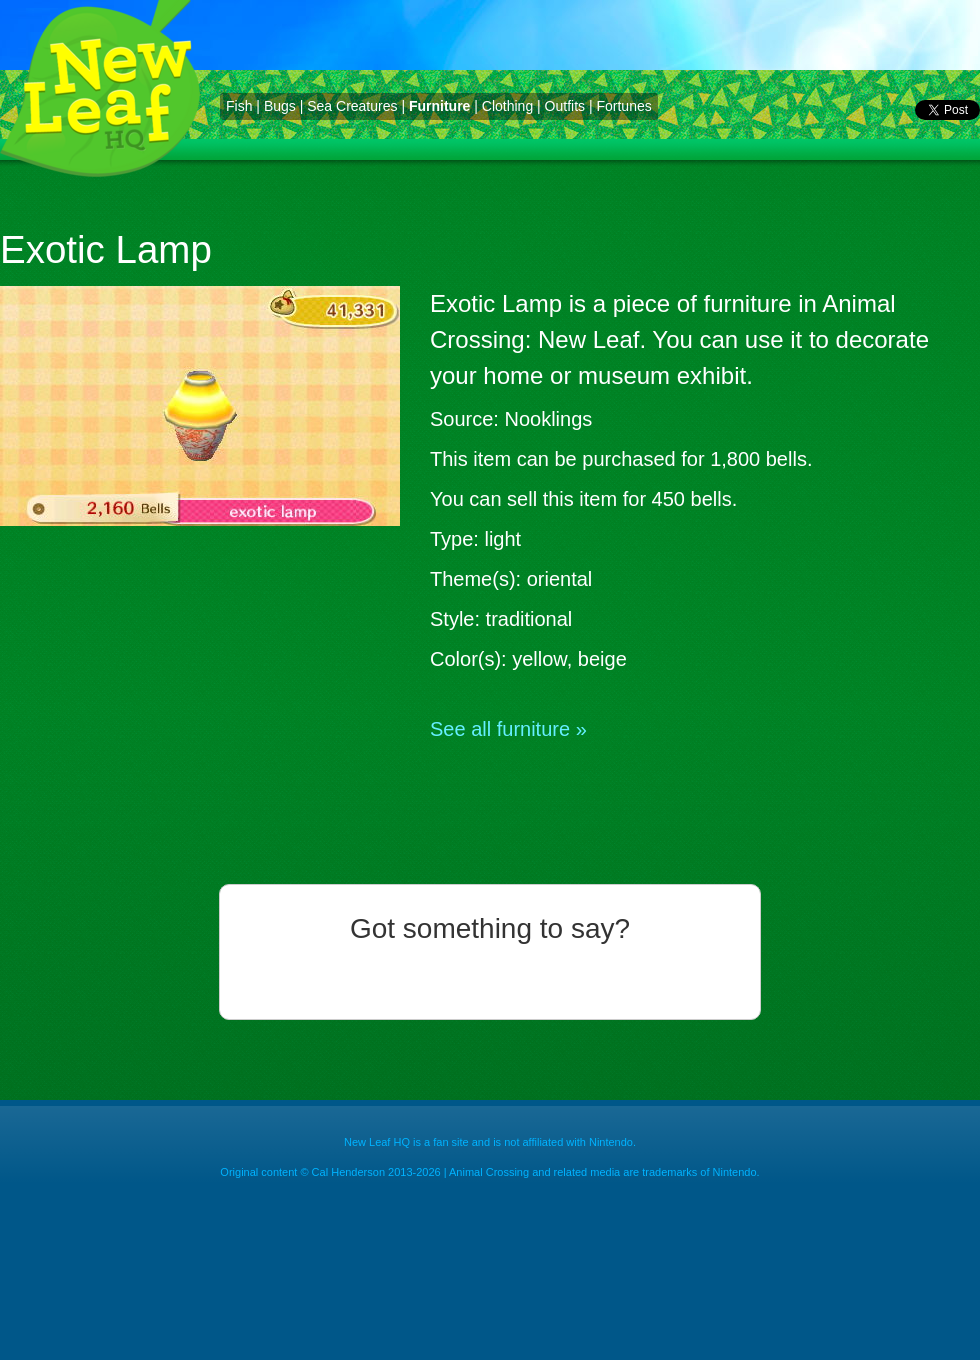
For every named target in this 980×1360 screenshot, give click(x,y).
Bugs (280, 106)
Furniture (439, 106)
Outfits (565, 106)
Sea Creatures (352, 106)
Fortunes (623, 106)
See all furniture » (508, 729)
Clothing (507, 106)
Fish (239, 106)
